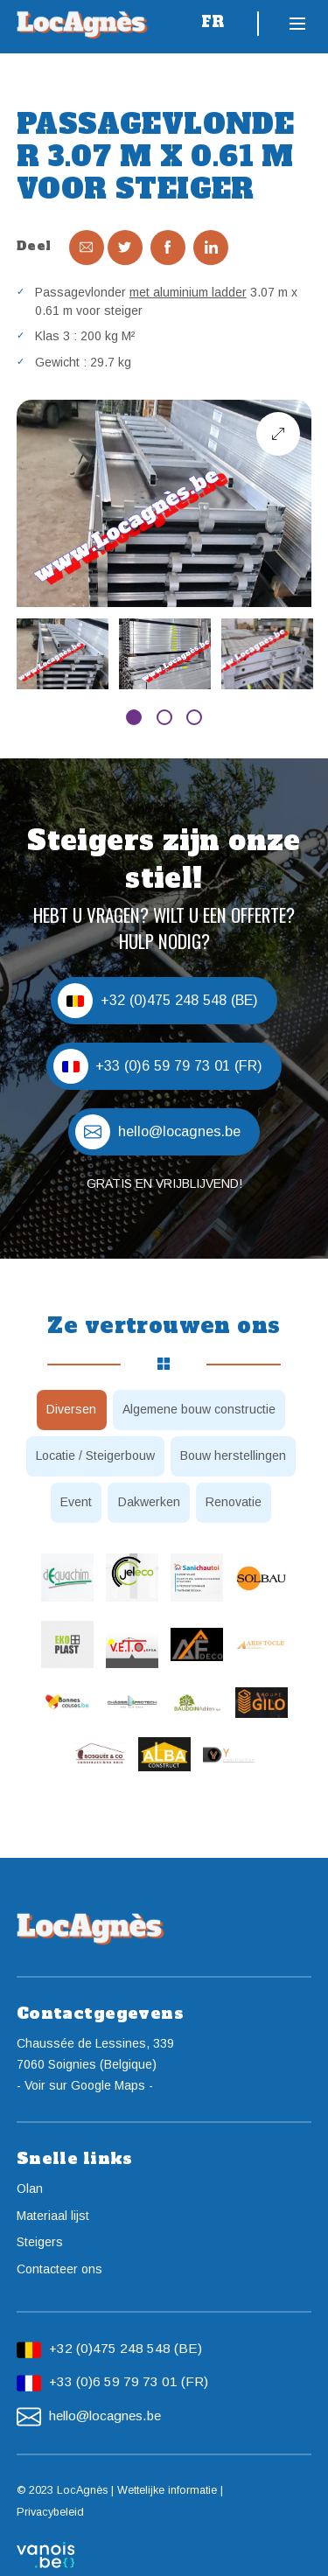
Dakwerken (149, 1502)
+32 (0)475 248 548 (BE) (125, 2348)
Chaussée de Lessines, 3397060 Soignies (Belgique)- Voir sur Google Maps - (95, 2064)
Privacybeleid (50, 2512)
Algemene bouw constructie (199, 1409)
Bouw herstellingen (233, 1456)
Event (76, 1502)
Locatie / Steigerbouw (95, 1456)
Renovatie (234, 1502)
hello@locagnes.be (105, 2415)
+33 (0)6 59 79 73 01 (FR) (128, 2381)
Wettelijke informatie (167, 2490)
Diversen (71, 1409)
